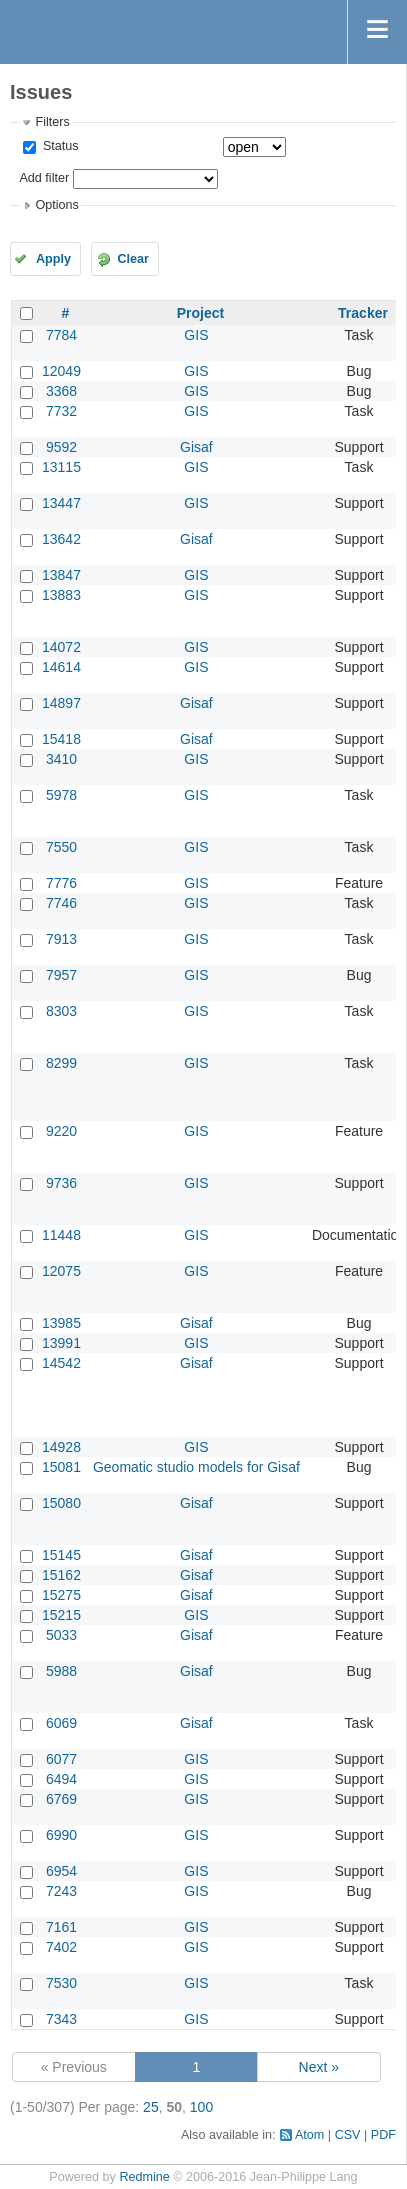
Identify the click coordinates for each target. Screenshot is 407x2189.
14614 (61, 667)
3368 (61, 391)
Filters (52, 122)
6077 (61, 1759)
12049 (61, 371)
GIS (196, 335)
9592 (61, 447)
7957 (61, 975)
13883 (61, 595)
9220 (61, 1131)
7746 (61, 903)
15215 (61, 1615)
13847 (61, 575)
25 (151, 2107)
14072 (61, 647)
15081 (61, 1467)
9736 (61, 1183)
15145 (61, 1555)
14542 (61, 1363)
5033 (61, 1635)
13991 (61, 1343)
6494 (61, 1779)
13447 (61, 503)
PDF (383, 2135)
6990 (61, 1835)
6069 (61, 1723)
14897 (61, 703)
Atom (309, 2135)
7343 (61, 2019)
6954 (61, 1871)
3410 (61, 759)
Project (200, 313)
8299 (61, 1063)
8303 (61, 1011)
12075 (61, 1271)
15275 (61, 1595)
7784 (61, 335)
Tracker (363, 313)
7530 (61, 1983)
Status (58, 146)
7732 (61, 411)
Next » (319, 2067)
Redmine (144, 2177)
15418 (61, 739)
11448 (61, 1235)
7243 (61, 1891)
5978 (61, 795)
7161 (61, 1927)
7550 (61, 847)
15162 (61, 1575)
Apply (53, 259)
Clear (133, 259)
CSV (348, 2135)
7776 (61, 883)
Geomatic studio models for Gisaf (196, 1467)
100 (201, 2107)
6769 (61, 1799)
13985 (61, 1323)
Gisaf (196, 447)
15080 (61, 1503)
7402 (61, 1947)
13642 (61, 539)
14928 (61, 1447)
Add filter (44, 178)
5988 (61, 1671)
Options (56, 205)
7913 (61, 939)
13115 (61, 467)
